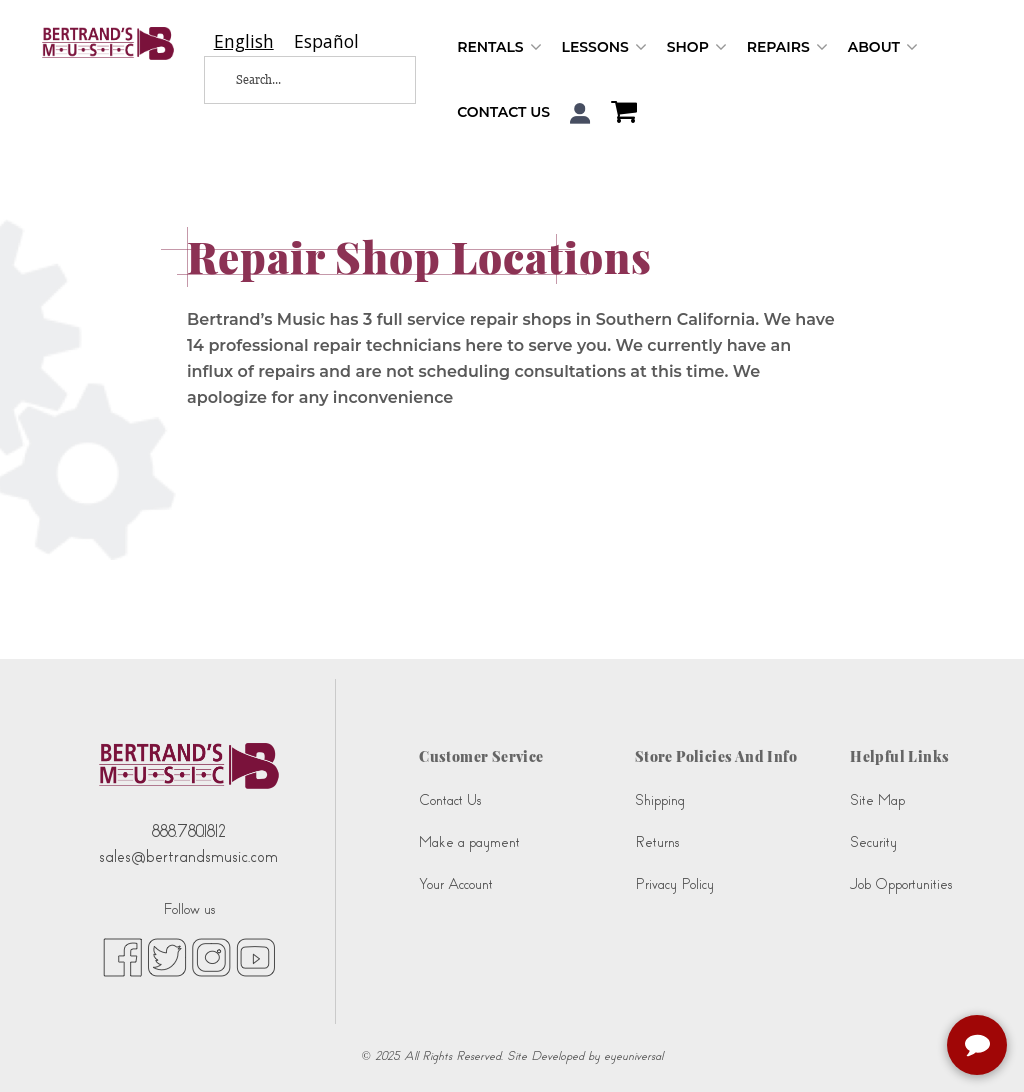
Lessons (604, 47)
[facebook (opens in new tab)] (122, 956)
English (244, 41)
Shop (697, 47)
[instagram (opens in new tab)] (211, 956)
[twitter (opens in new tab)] (167, 956)
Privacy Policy (674, 884)
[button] (580, 113)
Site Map (877, 800)
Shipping (660, 800)
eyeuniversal (633, 1056)
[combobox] (244, 41)
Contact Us (503, 112)
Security (873, 842)
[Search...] (296, 80)
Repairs (787, 47)
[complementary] (979, 1047)
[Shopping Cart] (619, 114)
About (883, 47)
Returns (657, 842)
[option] (326, 41)
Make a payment (469, 842)
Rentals (499, 47)
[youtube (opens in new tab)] (255, 956)
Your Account (456, 884)
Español (326, 41)
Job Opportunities (901, 884)
